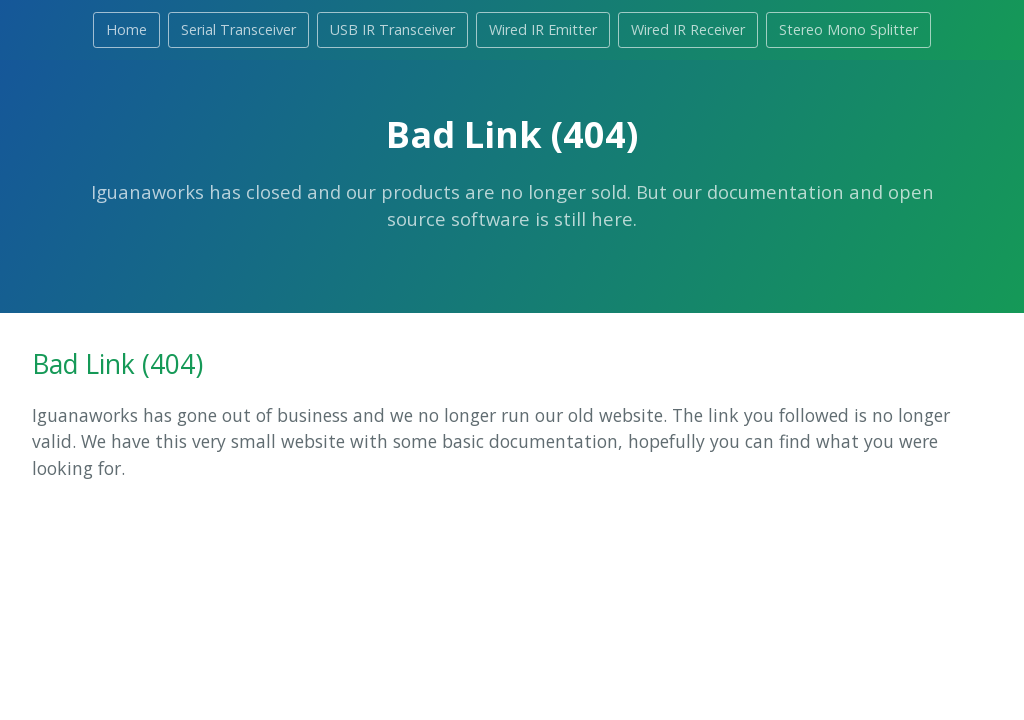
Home (126, 29)
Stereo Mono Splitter (848, 29)
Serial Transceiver (238, 29)
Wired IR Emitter (543, 29)
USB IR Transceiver (392, 29)
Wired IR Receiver (688, 29)
